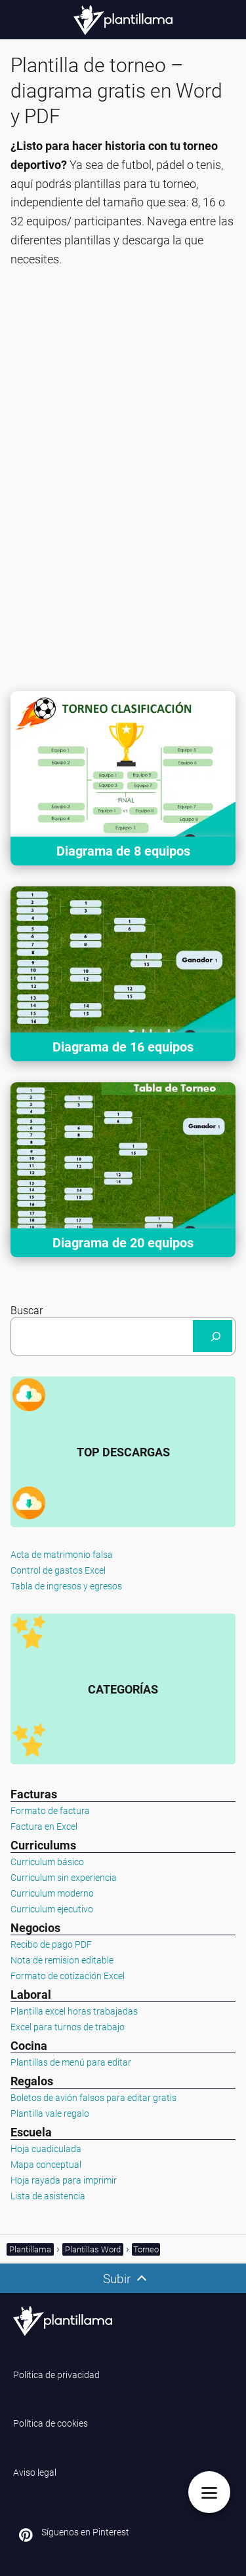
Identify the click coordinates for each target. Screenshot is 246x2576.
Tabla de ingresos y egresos (66, 1586)
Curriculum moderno (52, 1893)
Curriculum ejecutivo (51, 1909)
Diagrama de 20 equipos (123, 1243)
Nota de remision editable (61, 1960)
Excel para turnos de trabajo (67, 2027)
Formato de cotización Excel (67, 1976)
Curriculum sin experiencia (63, 1877)
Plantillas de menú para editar (70, 2062)
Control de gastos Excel (58, 1570)
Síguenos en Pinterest (85, 2532)
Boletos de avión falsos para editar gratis (93, 2098)
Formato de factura (50, 1811)
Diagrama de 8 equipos (123, 851)
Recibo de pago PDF (51, 1944)
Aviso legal (34, 2472)
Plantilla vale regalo (49, 2113)
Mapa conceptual (45, 2164)
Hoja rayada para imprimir (63, 2180)
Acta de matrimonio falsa (61, 1554)
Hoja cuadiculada (45, 2149)
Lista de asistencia (47, 2196)
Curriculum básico (47, 1862)
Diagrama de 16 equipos (123, 1047)
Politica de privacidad (56, 2375)
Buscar (26, 1310)
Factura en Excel (43, 1826)
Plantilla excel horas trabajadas (74, 2011)
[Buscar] (212, 1336)
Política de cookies (50, 2423)
